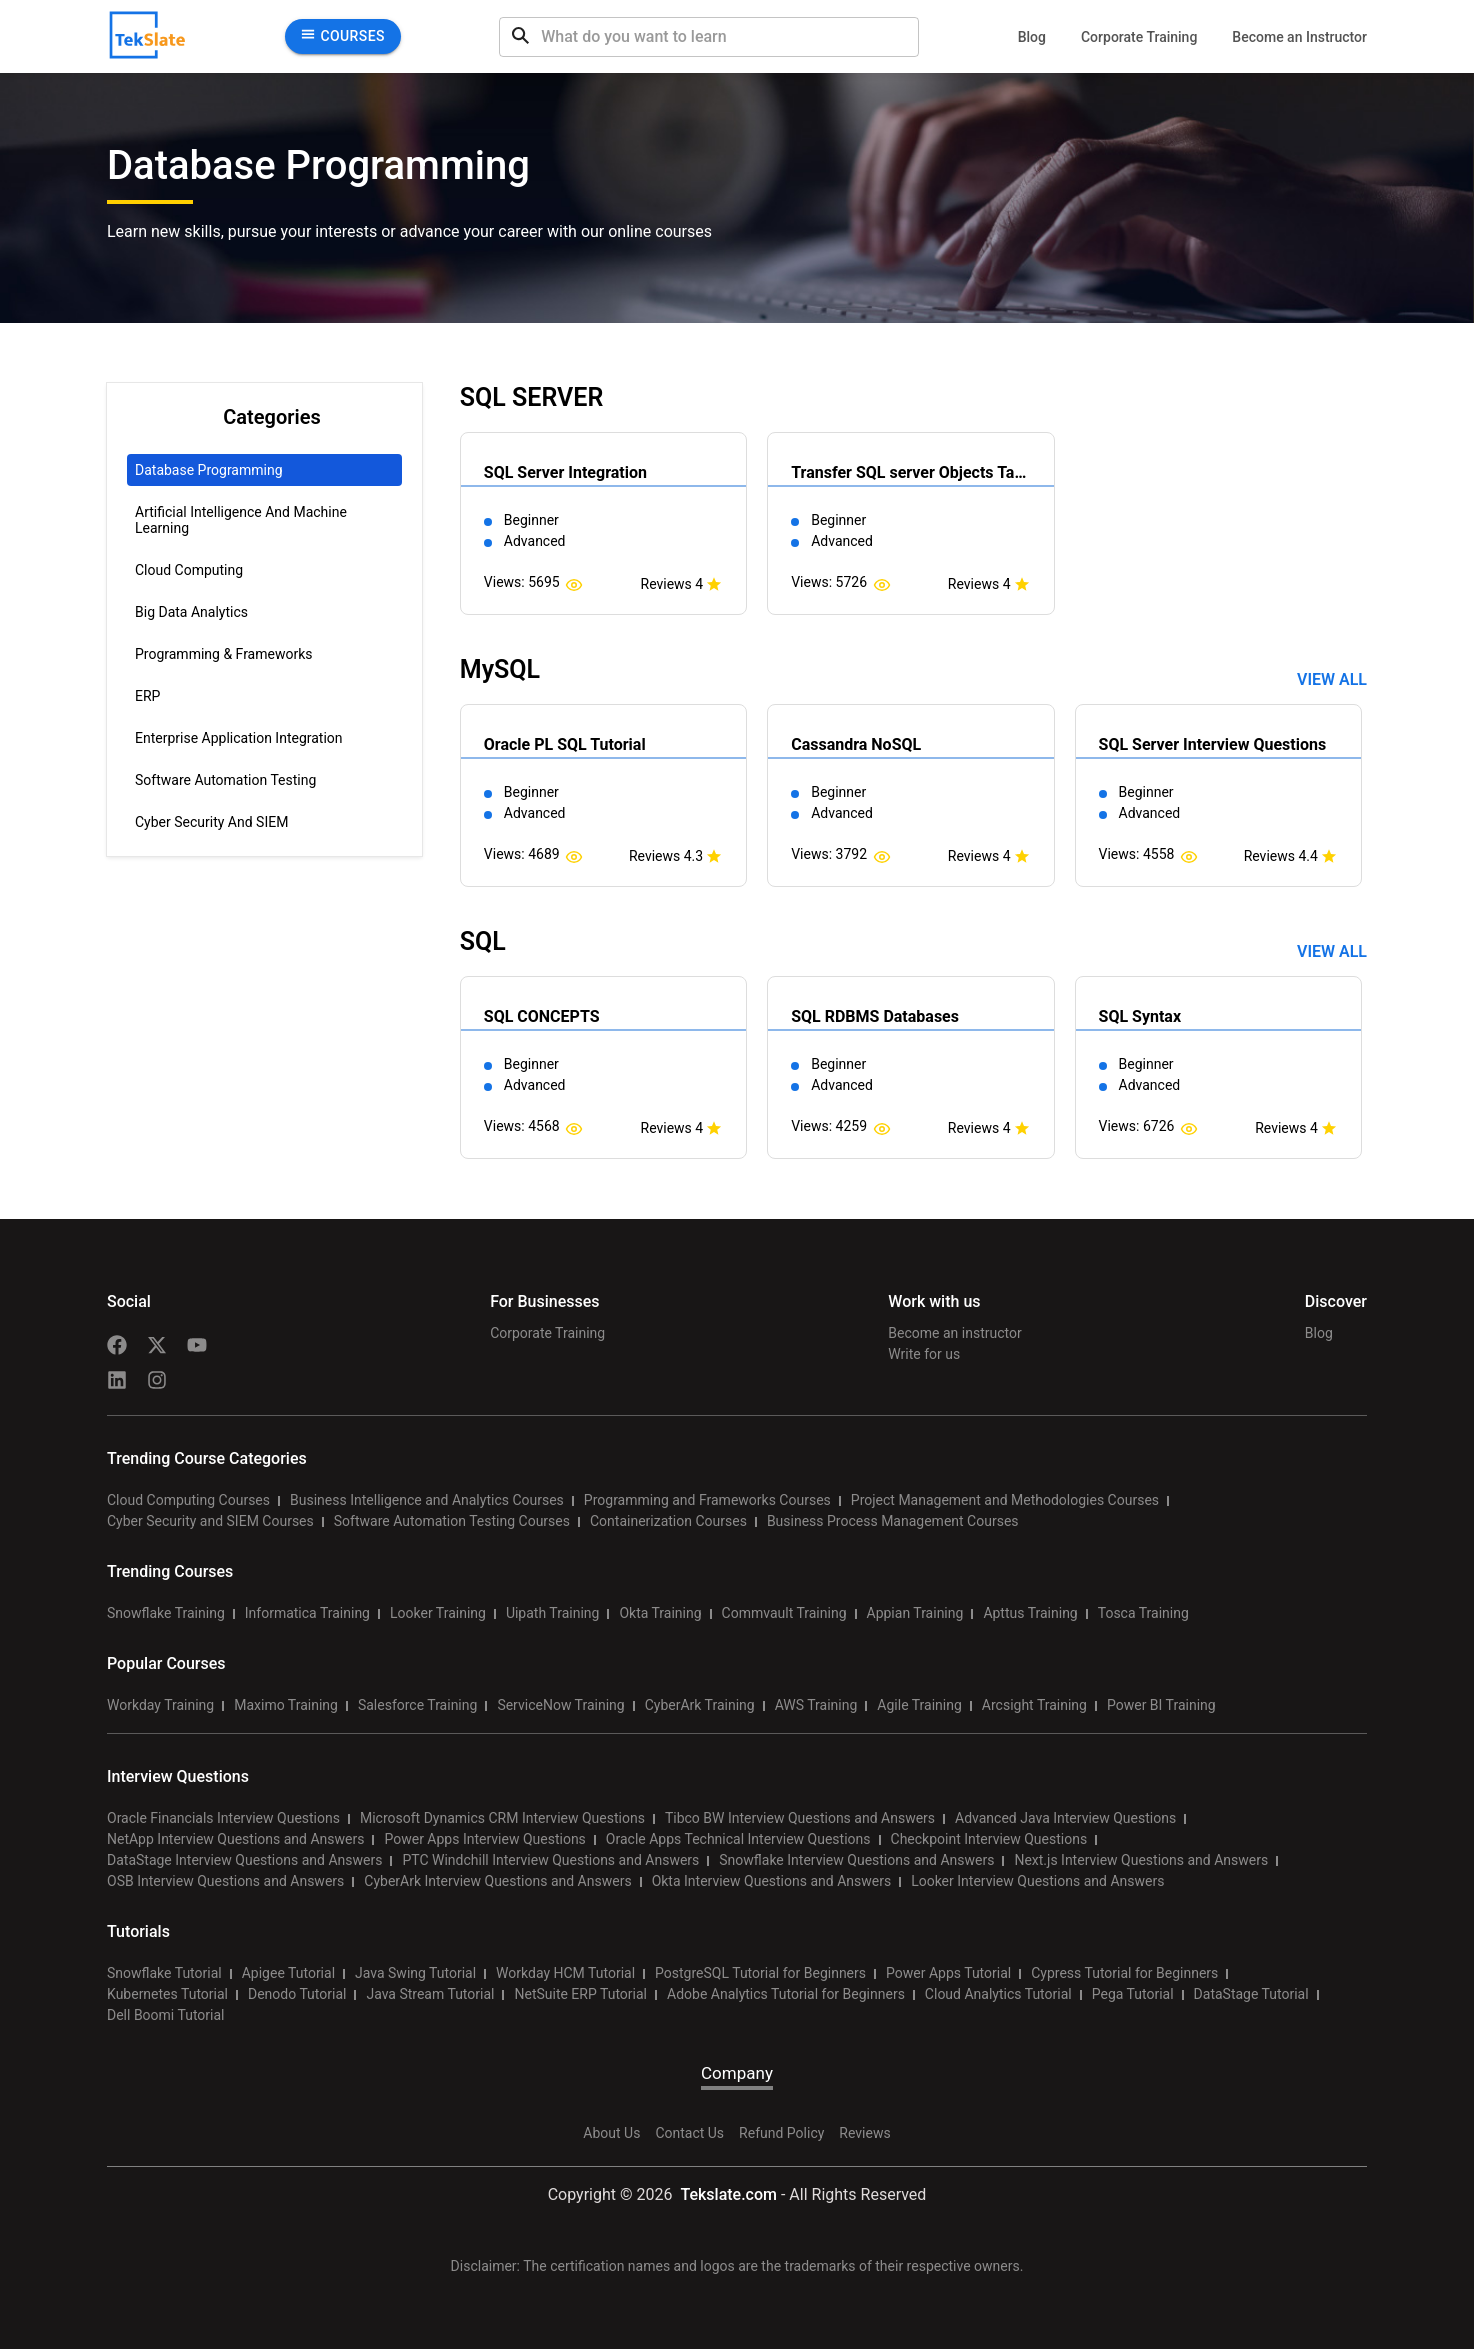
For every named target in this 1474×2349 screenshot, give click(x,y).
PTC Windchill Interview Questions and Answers (550, 1860)
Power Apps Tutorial (948, 1973)
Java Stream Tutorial (430, 1994)
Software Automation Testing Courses (452, 1521)
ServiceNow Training (560, 1705)
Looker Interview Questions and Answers (1037, 1881)
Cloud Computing (189, 570)
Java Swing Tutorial (415, 1973)
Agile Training (919, 1705)
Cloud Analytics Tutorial (998, 1994)
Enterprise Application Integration (239, 738)
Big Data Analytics (191, 612)
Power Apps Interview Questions (484, 1839)
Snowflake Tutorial (164, 1973)
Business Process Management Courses (893, 1521)
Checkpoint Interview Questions (989, 1839)
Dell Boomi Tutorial (165, 2015)
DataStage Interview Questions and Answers (244, 1860)
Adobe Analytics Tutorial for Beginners (786, 1994)
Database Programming (209, 470)
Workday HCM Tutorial (565, 1973)
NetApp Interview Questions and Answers (235, 1839)
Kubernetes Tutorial (167, 1994)
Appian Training (915, 1613)
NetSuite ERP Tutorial (580, 1994)
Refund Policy (781, 2133)
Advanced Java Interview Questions (1065, 1818)
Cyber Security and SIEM (211, 822)
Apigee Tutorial (288, 1973)
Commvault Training (784, 1613)
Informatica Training (307, 1613)
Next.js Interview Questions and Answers (1141, 1860)
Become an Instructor (1299, 37)
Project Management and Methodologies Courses (1005, 1500)
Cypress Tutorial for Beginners (1124, 1973)
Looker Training (438, 1613)
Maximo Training (286, 1705)
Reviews (864, 2133)
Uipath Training (553, 1613)
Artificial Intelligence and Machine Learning (241, 520)
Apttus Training (1030, 1613)
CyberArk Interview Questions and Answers (497, 1881)
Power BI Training (1161, 1705)
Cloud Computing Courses (188, 1500)
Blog (1032, 37)
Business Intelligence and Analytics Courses (427, 1500)
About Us (611, 2133)
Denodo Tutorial (297, 1994)
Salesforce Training (417, 1705)
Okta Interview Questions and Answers (772, 1881)
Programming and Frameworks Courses (707, 1500)
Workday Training (160, 1705)
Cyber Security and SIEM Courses (210, 1521)
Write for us (924, 1354)
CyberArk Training (700, 1705)
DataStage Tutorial (1251, 1994)
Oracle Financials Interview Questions (223, 1818)
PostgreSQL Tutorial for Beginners (760, 1973)
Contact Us (689, 2133)
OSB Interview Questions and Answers (225, 1881)
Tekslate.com (726, 2194)
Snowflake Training (166, 1613)
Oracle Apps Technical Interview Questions (738, 1839)
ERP (147, 696)
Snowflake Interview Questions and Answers (856, 1860)
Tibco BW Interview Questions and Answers (800, 1818)
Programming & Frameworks (224, 654)
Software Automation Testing (225, 780)
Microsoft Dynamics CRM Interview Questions (502, 1818)
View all (1332, 679)
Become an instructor (954, 1333)
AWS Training (816, 1705)
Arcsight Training (1034, 1705)
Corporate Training (1139, 37)
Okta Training (660, 1613)
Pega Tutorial (1133, 1994)
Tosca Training (1143, 1613)
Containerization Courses (668, 1521)
